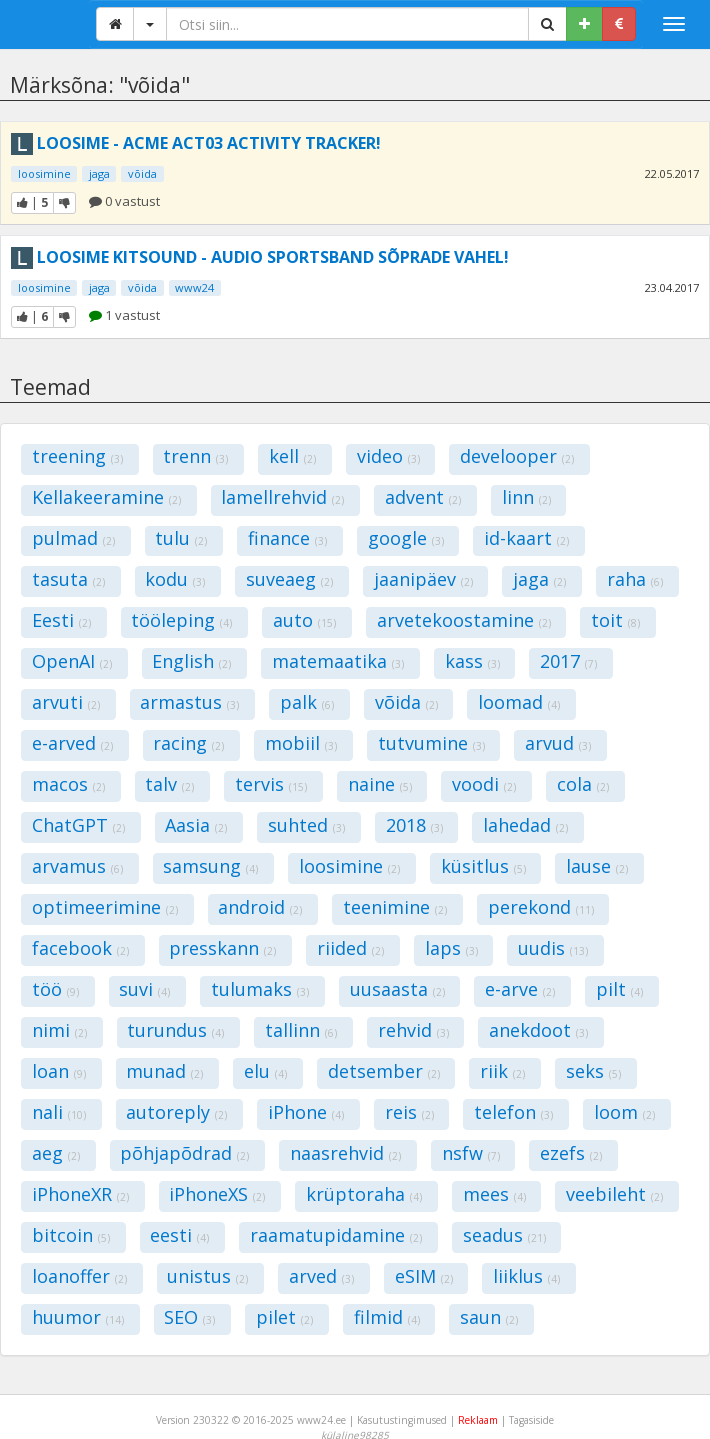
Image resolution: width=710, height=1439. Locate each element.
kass (472, 661)
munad (164, 1071)
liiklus (526, 1276)
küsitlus (483, 866)
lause (597, 866)
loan (59, 1071)
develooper (517, 456)
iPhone (306, 1112)
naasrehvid (345, 1153)
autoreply (176, 1112)
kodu (175, 579)
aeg (56, 1153)
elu (265, 1071)
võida (142, 173)
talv (169, 784)
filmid (387, 1317)
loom (624, 1112)
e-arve (520, 989)
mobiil (301, 743)
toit (615, 620)
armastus (189, 702)
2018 (414, 825)
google (406, 538)
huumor (78, 1317)
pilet (284, 1317)
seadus (504, 1235)
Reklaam (478, 1420)
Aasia (196, 825)
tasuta (68, 579)
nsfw (471, 1153)
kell (292, 456)
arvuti (66, 702)
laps (451, 948)
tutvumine (431, 743)
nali (59, 1112)
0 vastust (124, 201)
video (388, 456)
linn (526, 497)
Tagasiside (531, 1420)
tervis (271, 784)
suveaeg (289, 579)
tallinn (301, 1030)
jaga (99, 173)
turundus (175, 1030)
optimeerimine (105, 907)
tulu (181, 538)
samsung (210, 866)
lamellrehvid (282, 497)
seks (593, 1071)
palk (307, 702)
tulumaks (260, 989)
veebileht (614, 1194)
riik (502, 1071)
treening (77, 456)
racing (188, 743)
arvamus (77, 866)
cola (583, 784)
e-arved (72, 743)
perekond (541, 907)
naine (380, 784)
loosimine (44, 173)
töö (55, 989)
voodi (484, 784)
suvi (144, 989)
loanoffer (79, 1276)
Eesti (61, 620)
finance (287, 538)
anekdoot (538, 1030)
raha (635, 579)
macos (68, 784)
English (191, 661)
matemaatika (338, 661)
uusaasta (397, 989)
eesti (179, 1235)
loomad (519, 702)
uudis (553, 948)
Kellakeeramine (106, 497)
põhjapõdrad (184, 1153)
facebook (80, 948)
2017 (568, 661)
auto (304, 620)
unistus (207, 1276)
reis (409, 1112)
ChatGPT (78, 825)
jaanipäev (423, 579)
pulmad (73, 538)
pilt (619, 989)
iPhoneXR (80, 1194)
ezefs (571, 1153)
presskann (222, 948)
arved (321, 1276)
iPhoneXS (217, 1194)
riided (350, 948)
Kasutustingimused (402, 1420)
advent (423, 497)
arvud (558, 743)
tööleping (181, 620)
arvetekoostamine (464, 620)
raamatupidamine (336, 1235)
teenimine (395, 907)
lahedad (525, 825)
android (260, 907)
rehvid (413, 1030)
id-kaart (526, 538)
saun (489, 1317)
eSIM (424, 1276)
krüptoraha (364, 1194)
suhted (306, 825)
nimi (59, 1030)
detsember (384, 1071)
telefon (513, 1112)
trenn (195, 456)
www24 (194, 287)
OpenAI (72, 661)
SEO (189, 1317)
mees (494, 1194)
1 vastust (124, 315)
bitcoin (71, 1235)
